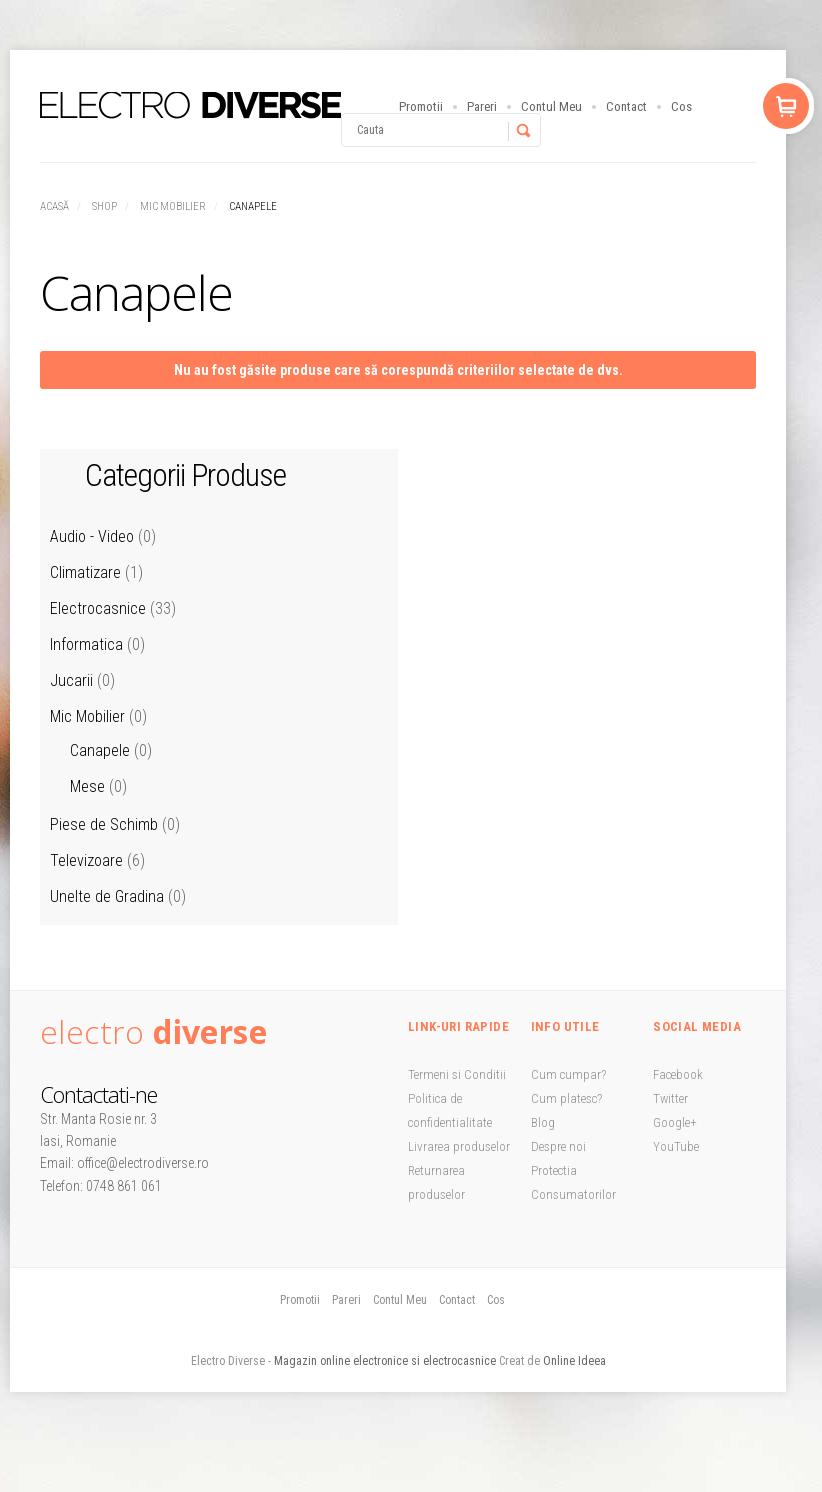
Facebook (678, 1074)
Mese (87, 786)
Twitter (670, 1098)
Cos (681, 106)
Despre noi (558, 1146)
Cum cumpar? (568, 1074)
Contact (626, 106)
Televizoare (86, 860)
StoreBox (190, 105)
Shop (104, 206)
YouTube (676, 1146)
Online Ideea (574, 1361)
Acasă (54, 206)
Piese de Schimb (104, 824)
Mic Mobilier (173, 206)
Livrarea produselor (459, 1146)
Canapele (100, 750)
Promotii (421, 106)
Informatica (86, 644)
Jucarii (71, 680)
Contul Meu (551, 106)
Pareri (482, 106)
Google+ (675, 1122)
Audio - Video (92, 536)
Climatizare (85, 572)
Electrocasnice (98, 608)
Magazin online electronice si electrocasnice (385, 1361)
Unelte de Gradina (107, 896)
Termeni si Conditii (457, 1074)
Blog (543, 1122)
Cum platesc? (566, 1098)
